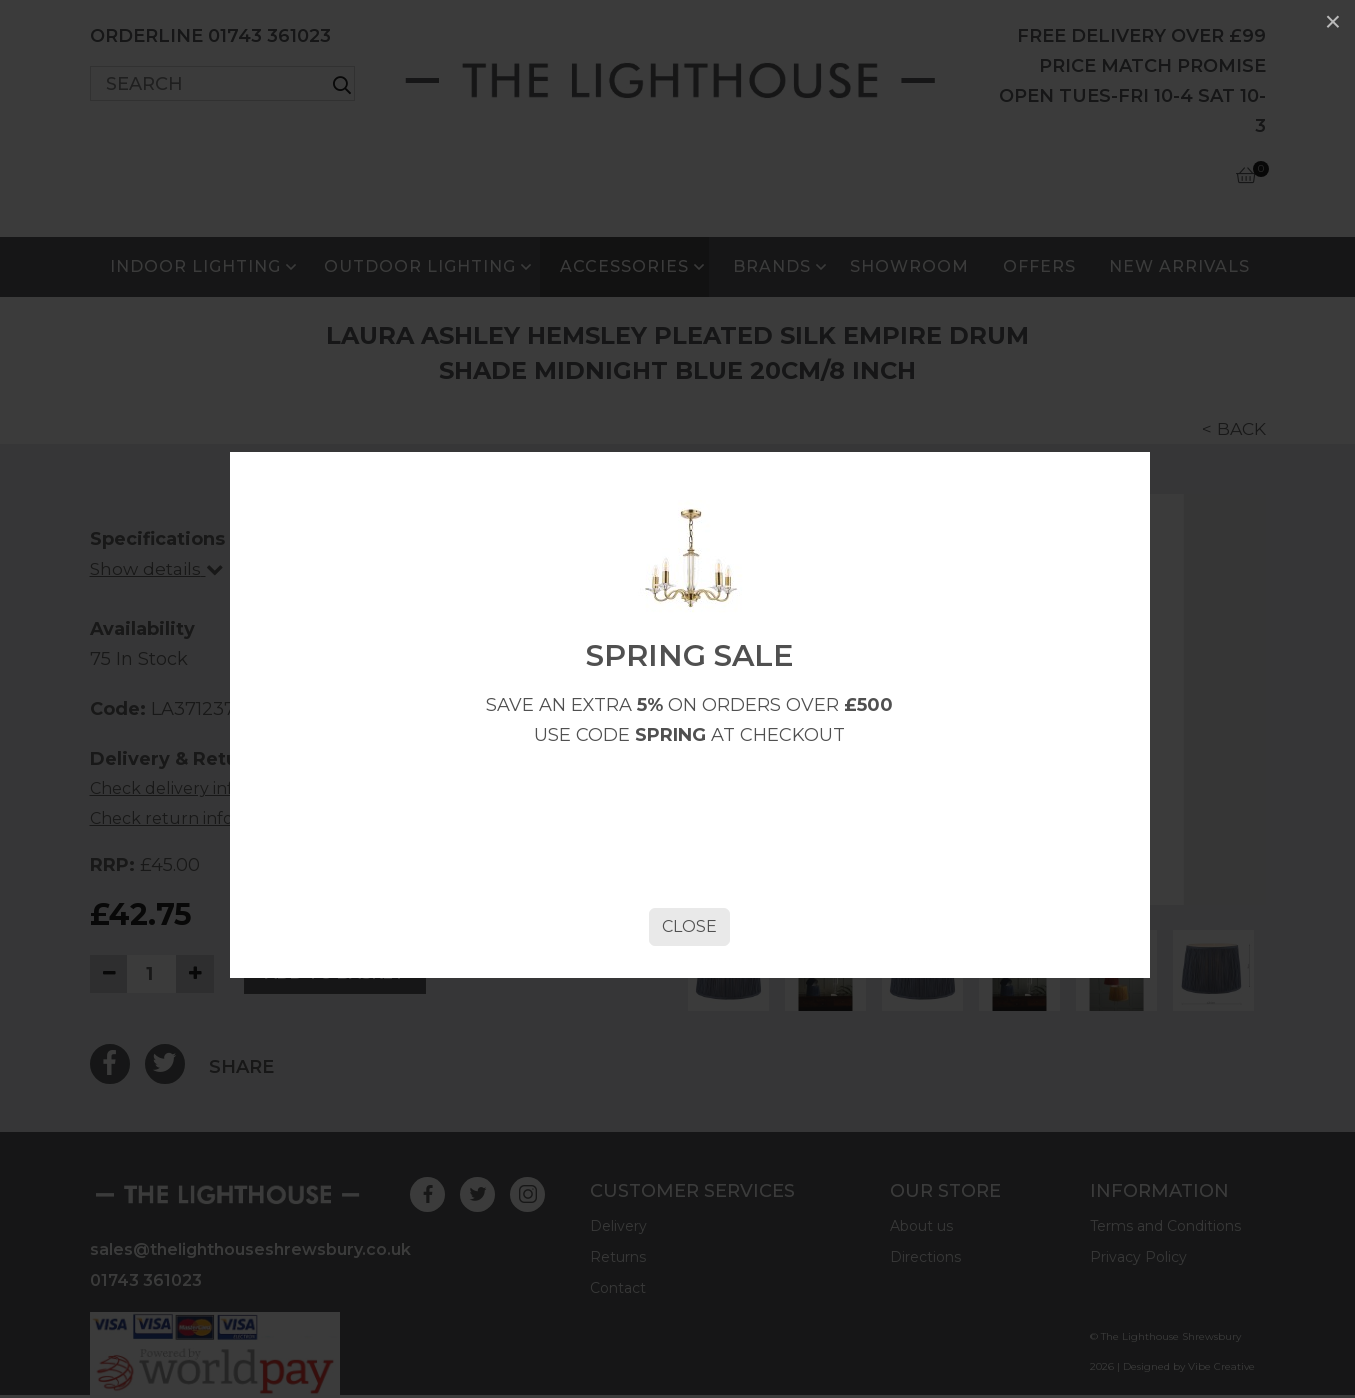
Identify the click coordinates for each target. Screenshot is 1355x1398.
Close (687, 980)
